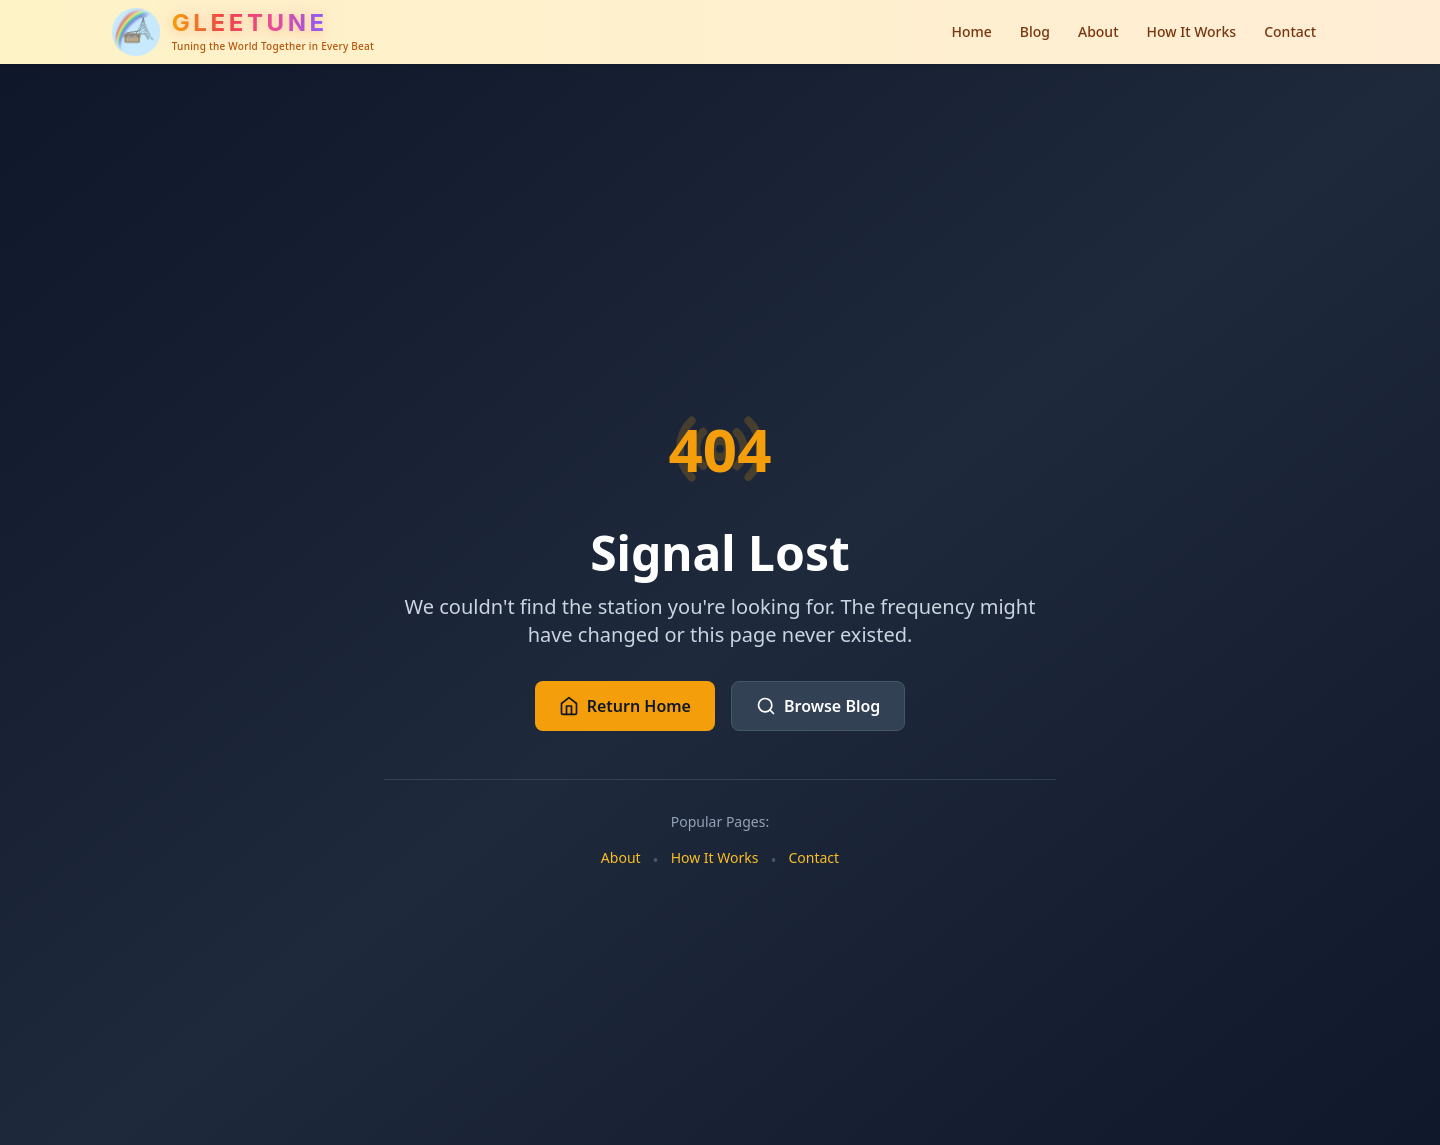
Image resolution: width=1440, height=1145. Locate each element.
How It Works (1192, 31)
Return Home (625, 706)
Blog (1035, 31)
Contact (1290, 31)
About (1098, 31)
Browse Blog (818, 706)
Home (971, 31)
